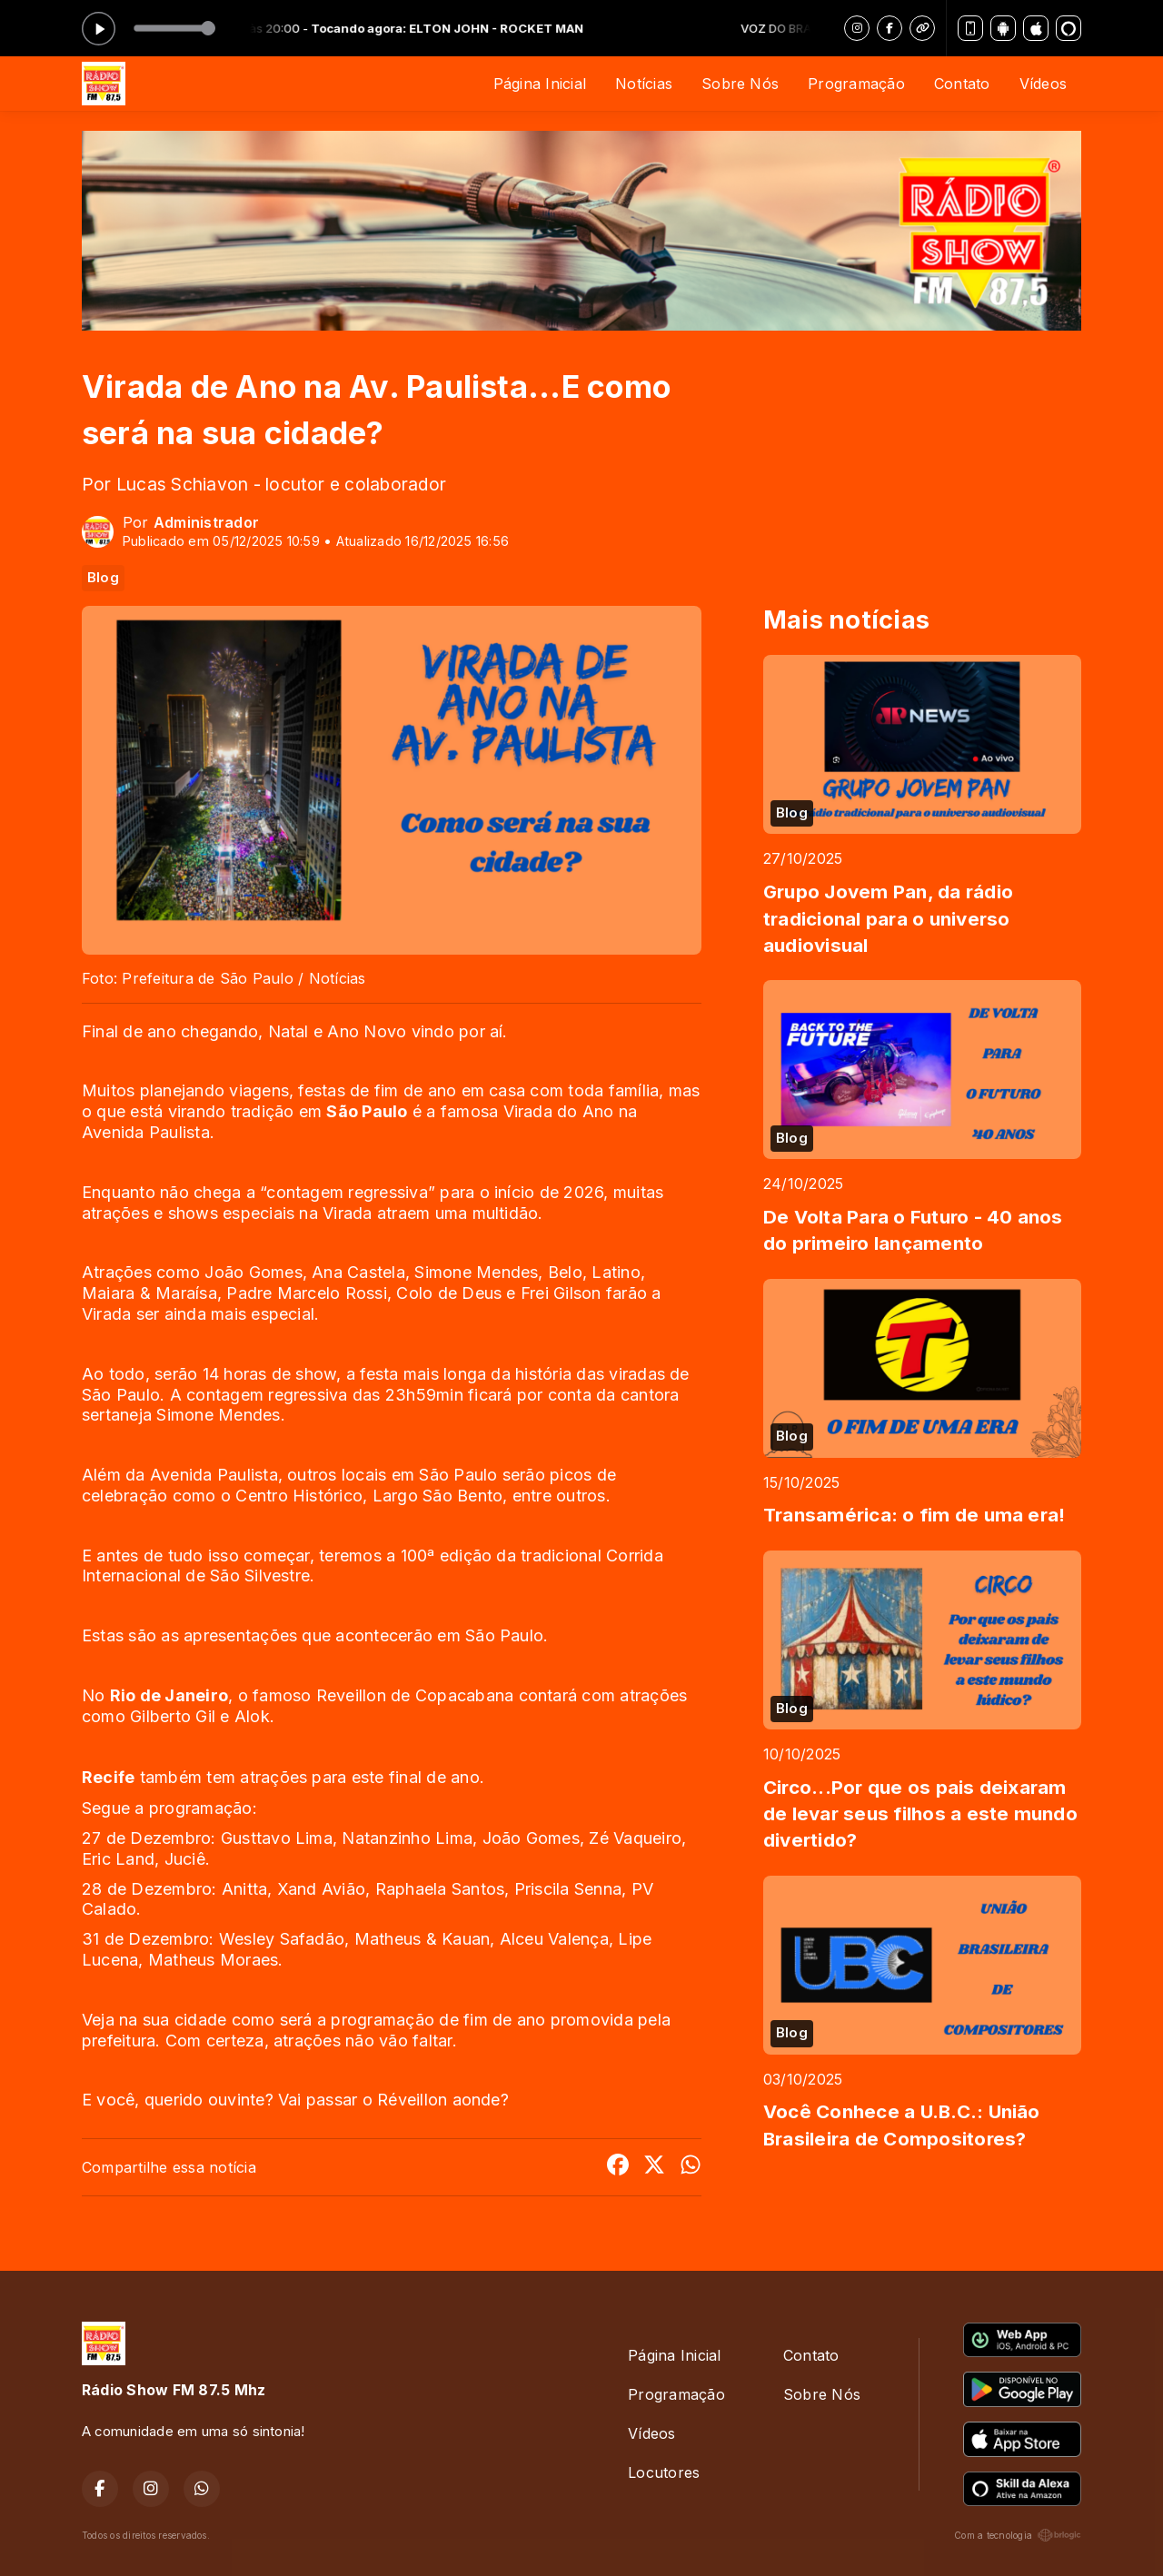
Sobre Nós (740, 83)
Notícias (643, 83)
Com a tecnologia (1017, 2535)
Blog (103, 578)
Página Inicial (539, 83)
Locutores (664, 2472)
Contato (962, 83)
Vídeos (1043, 83)
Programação (856, 83)
